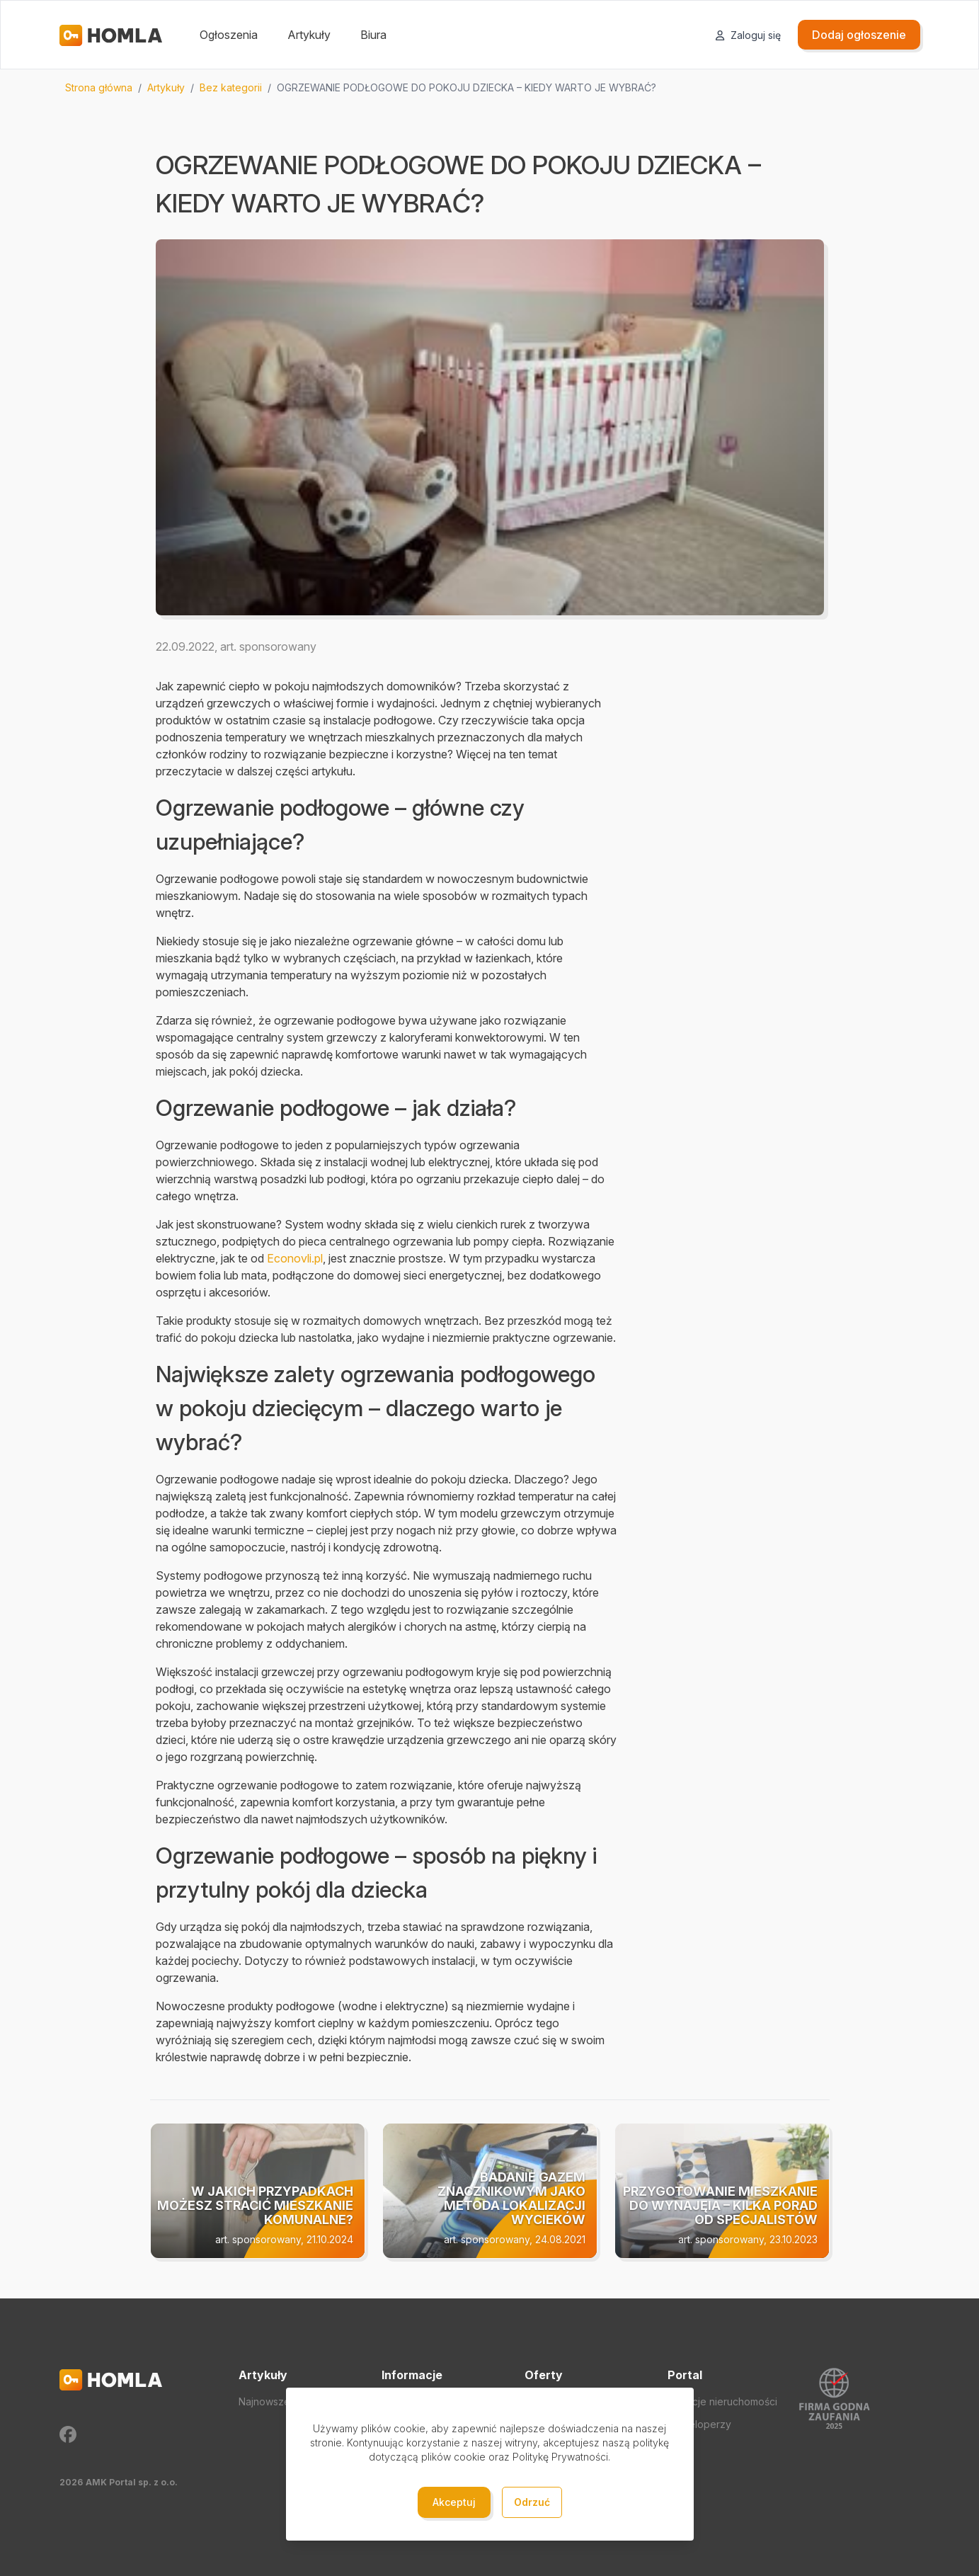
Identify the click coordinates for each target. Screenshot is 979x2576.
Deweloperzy (699, 2424)
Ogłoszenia (229, 35)
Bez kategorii (231, 87)
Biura (373, 35)
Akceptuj (454, 2502)
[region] (489, 87)
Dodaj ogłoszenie (859, 35)
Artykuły (309, 35)
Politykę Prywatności (560, 2457)
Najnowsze (264, 2401)
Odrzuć (532, 2502)
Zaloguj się (748, 35)
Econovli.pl (295, 1258)
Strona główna (98, 87)
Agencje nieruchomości (722, 2401)
